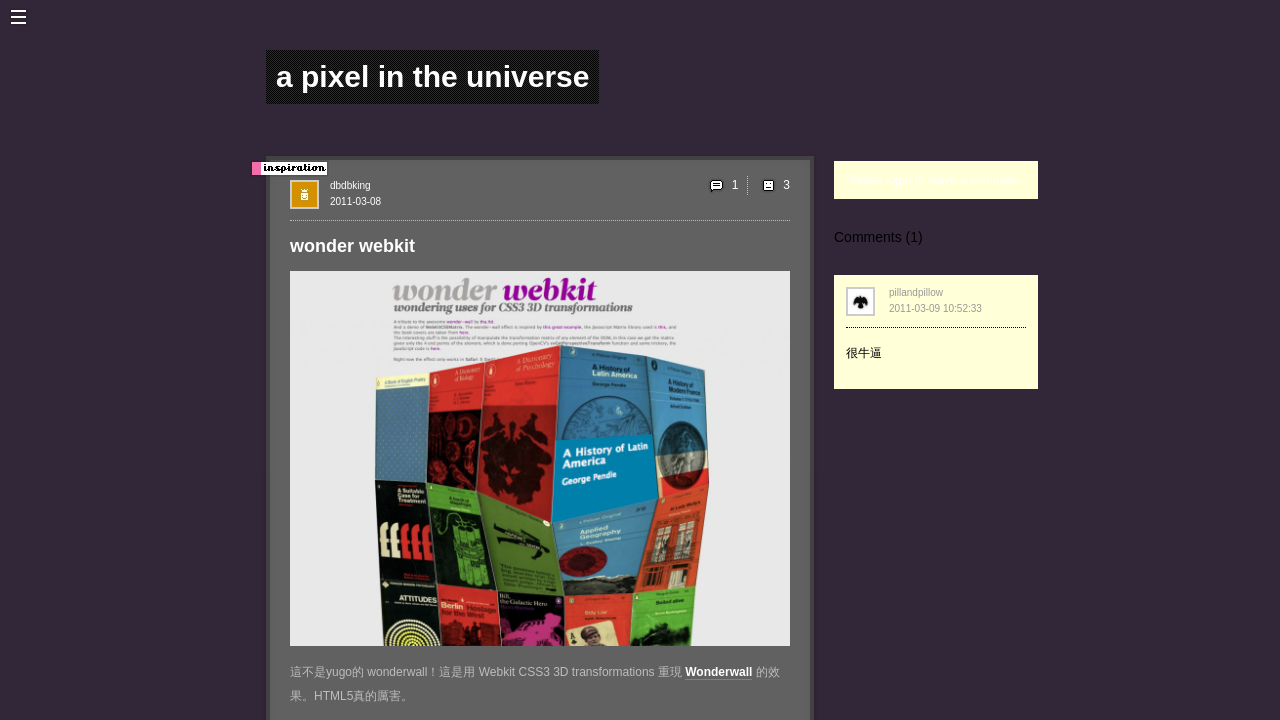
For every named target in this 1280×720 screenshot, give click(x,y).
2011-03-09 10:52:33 (935, 308)
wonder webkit (352, 246)
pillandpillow (916, 292)
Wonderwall (718, 672)
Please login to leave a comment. (934, 180)
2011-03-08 (355, 201)
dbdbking (350, 185)
